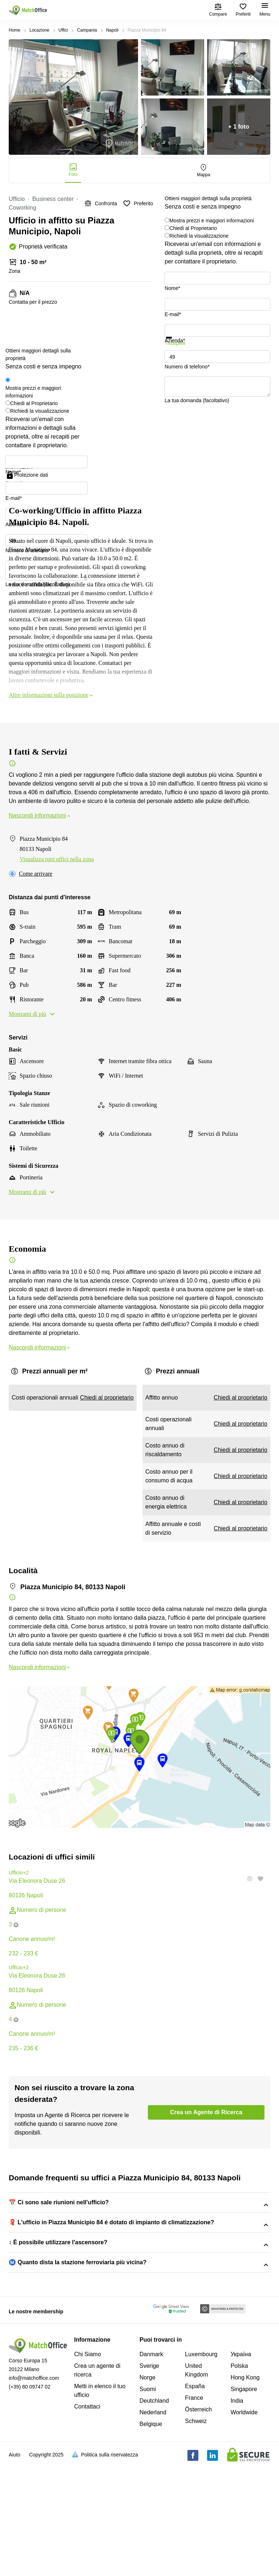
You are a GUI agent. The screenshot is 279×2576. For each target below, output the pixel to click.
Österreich (198, 2521)
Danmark (151, 2466)
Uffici (63, 30)
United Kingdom (196, 2481)
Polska (239, 2477)
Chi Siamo (87, 2466)
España (195, 2498)
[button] (247, 1879)
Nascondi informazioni (40, 815)
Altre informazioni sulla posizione (51, 695)
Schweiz (196, 2532)
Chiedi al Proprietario (193, 228)
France (194, 2509)
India (237, 2512)
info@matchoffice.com (34, 2489)
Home (14, 30)
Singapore (244, 2501)
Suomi (148, 2501)
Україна (241, 2466)
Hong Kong (245, 2489)
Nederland (153, 2524)
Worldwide (244, 2524)
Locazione (39, 30)
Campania (87, 30)
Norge (147, 2489)
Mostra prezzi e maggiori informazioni (211, 220)
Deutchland (154, 2512)
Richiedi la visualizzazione (199, 236)
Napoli (112, 30)
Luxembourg (201, 2466)
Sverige (149, 2477)
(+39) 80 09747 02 (29, 2498)
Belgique (151, 2535)
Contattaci (87, 2518)
